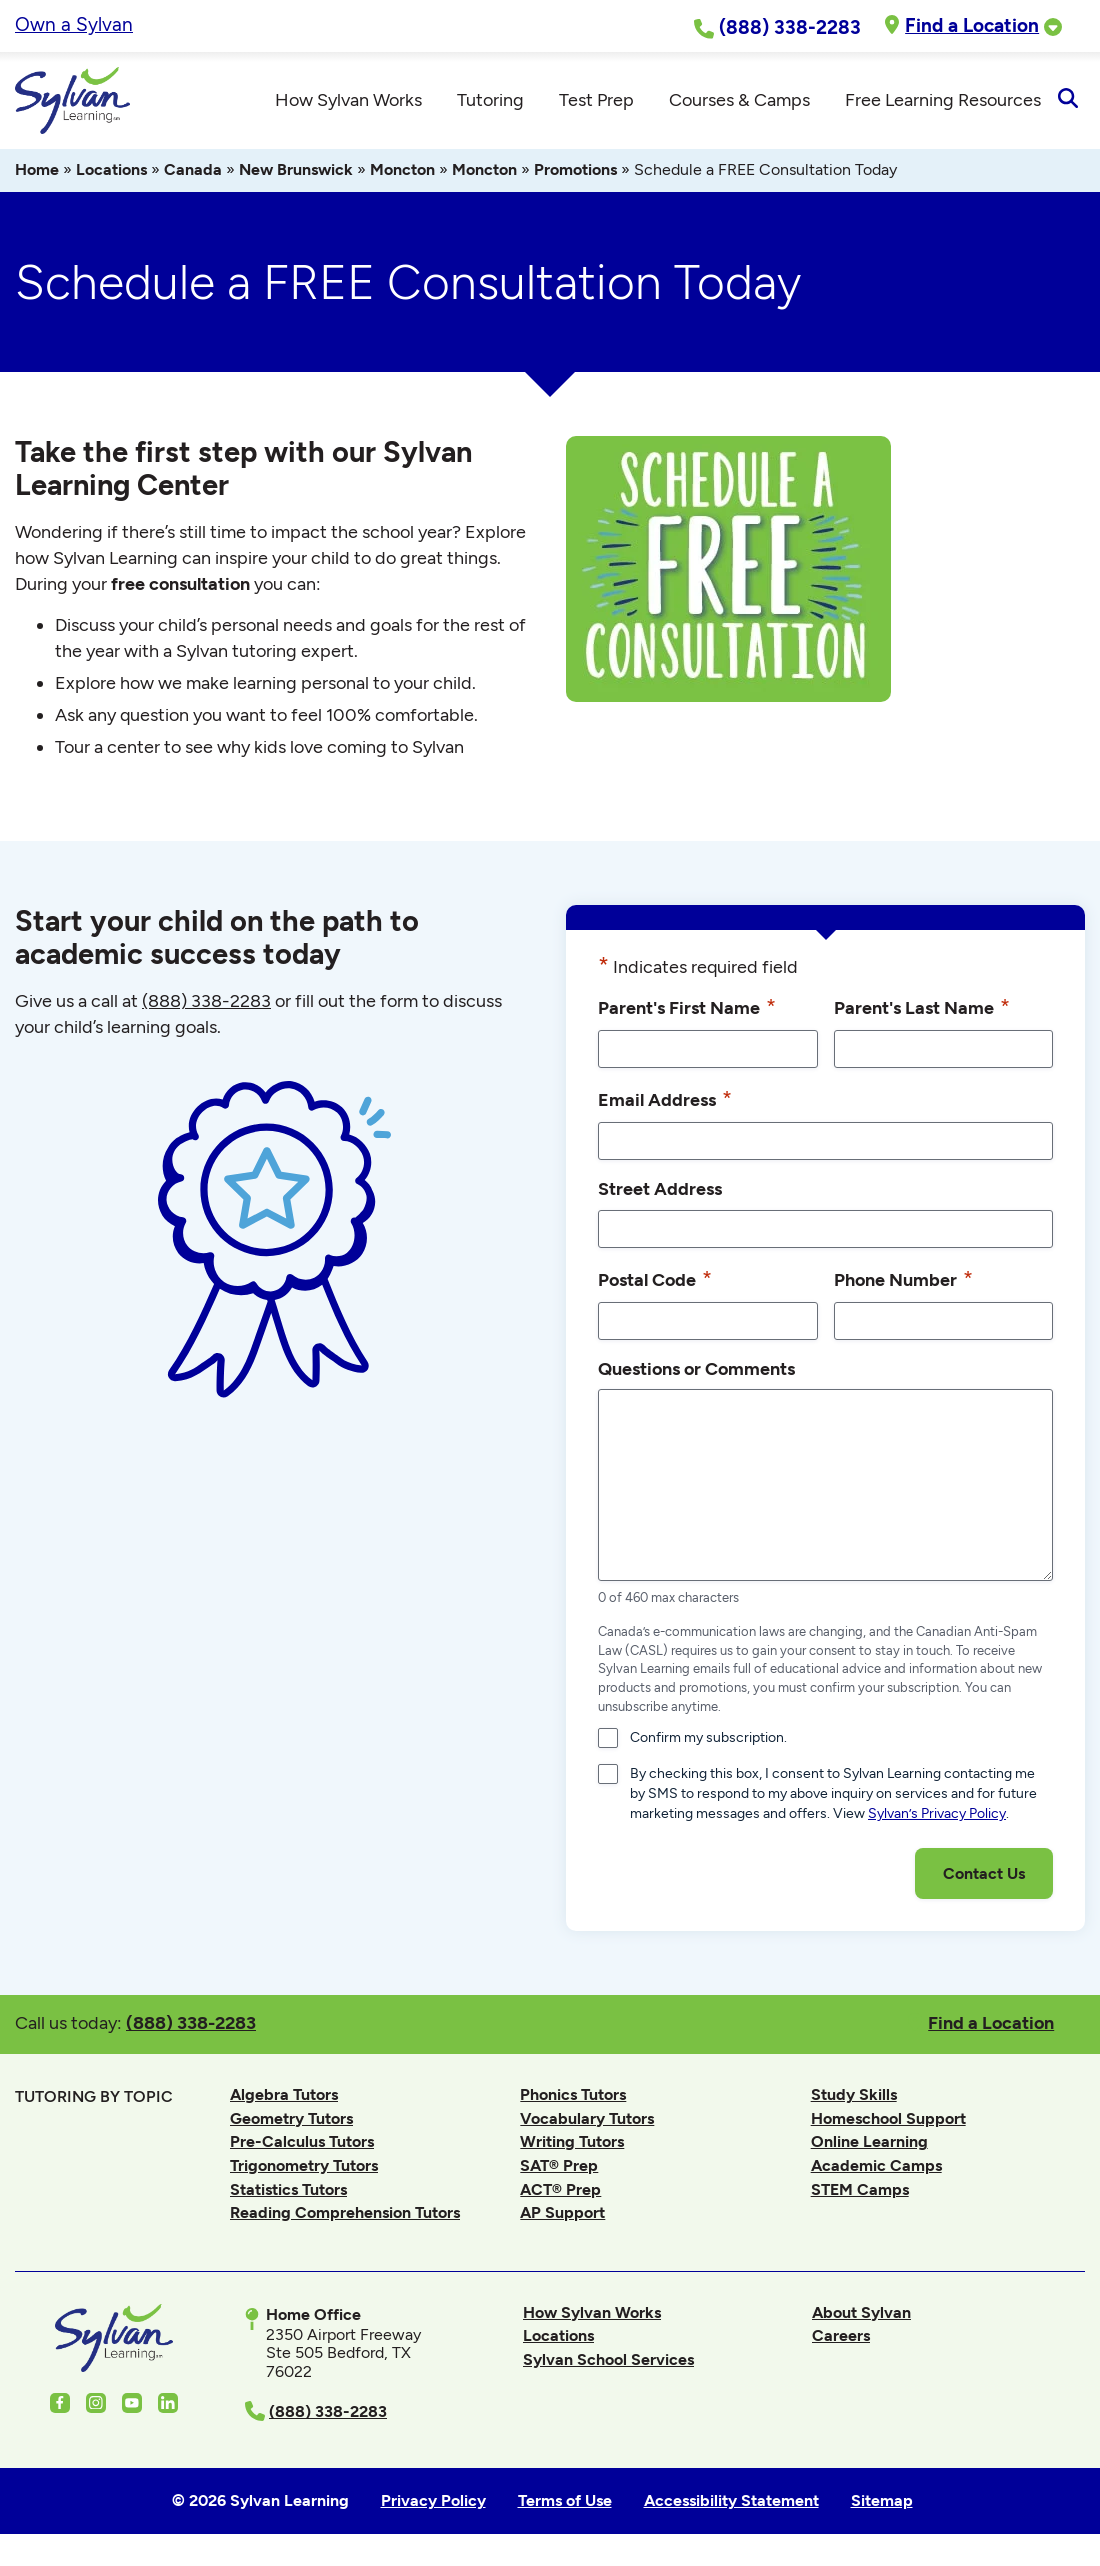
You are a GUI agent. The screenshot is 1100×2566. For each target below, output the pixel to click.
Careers (841, 2338)
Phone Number (903, 1281)
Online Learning (869, 2144)
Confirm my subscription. (708, 1740)
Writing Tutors (572, 2144)
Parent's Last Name (922, 1010)
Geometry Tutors (291, 2121)
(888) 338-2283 (191, 2025)
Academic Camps (876, 2168)
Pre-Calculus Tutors (302, 2144)
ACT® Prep (560, 2191)
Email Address (665, 1102)
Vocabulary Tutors (587, 2121)
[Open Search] (1067, 102)
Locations (111, 172)
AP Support (562, 2215)
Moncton (402, 172)
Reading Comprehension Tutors (345, 2215)
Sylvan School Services (608, 2362)
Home (37, 172)
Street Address (660, 1191)
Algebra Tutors (284, 2097)
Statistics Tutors (288, 2191)
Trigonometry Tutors (304, 2168)
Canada (193, 172)
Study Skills (854, 2097)
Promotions (575, 172)
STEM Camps (860, 2191)
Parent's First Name (687, 1010)
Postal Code (655, 1281)
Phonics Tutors (573, 2097)
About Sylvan (861, 2315)
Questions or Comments (696, 1370)
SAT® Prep (559, 2168)
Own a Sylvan (74, 24)
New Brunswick (296, 172)
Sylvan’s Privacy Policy (937, 1816)
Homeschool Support (888, 2121)
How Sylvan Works (592, 2315)
